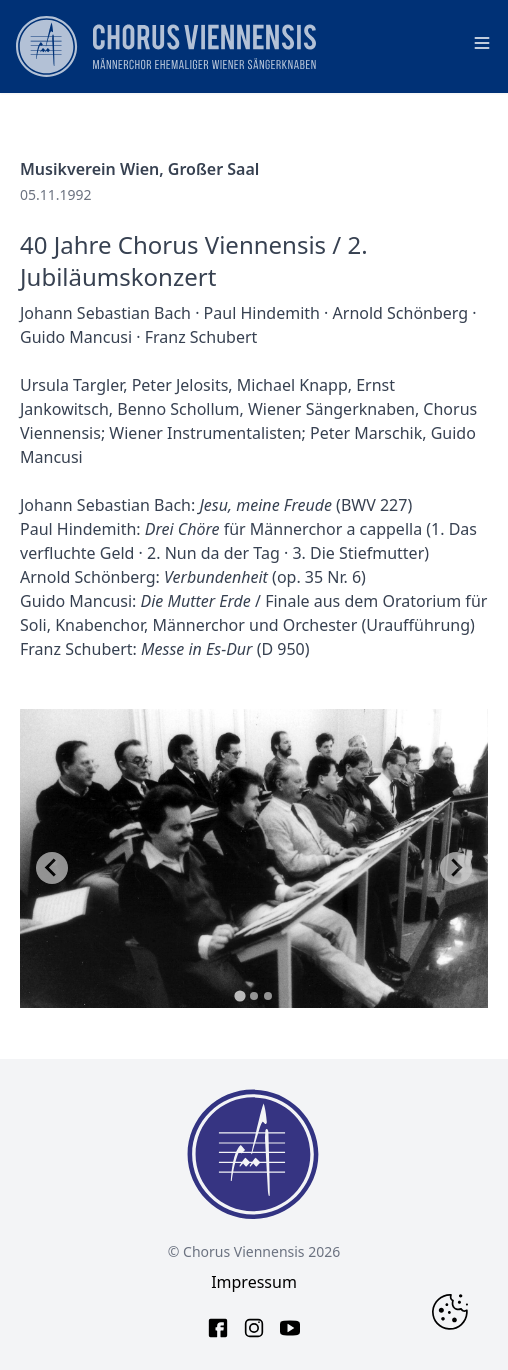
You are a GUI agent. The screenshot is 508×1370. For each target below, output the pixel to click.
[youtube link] (290, 1328)
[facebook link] (218, 1328)
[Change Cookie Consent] (450, 1312)
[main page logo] (166, 46)
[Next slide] (456, 868)
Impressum (254, 1282)
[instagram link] (254, 1328)
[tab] (239, 995)
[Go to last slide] (52, 868)
